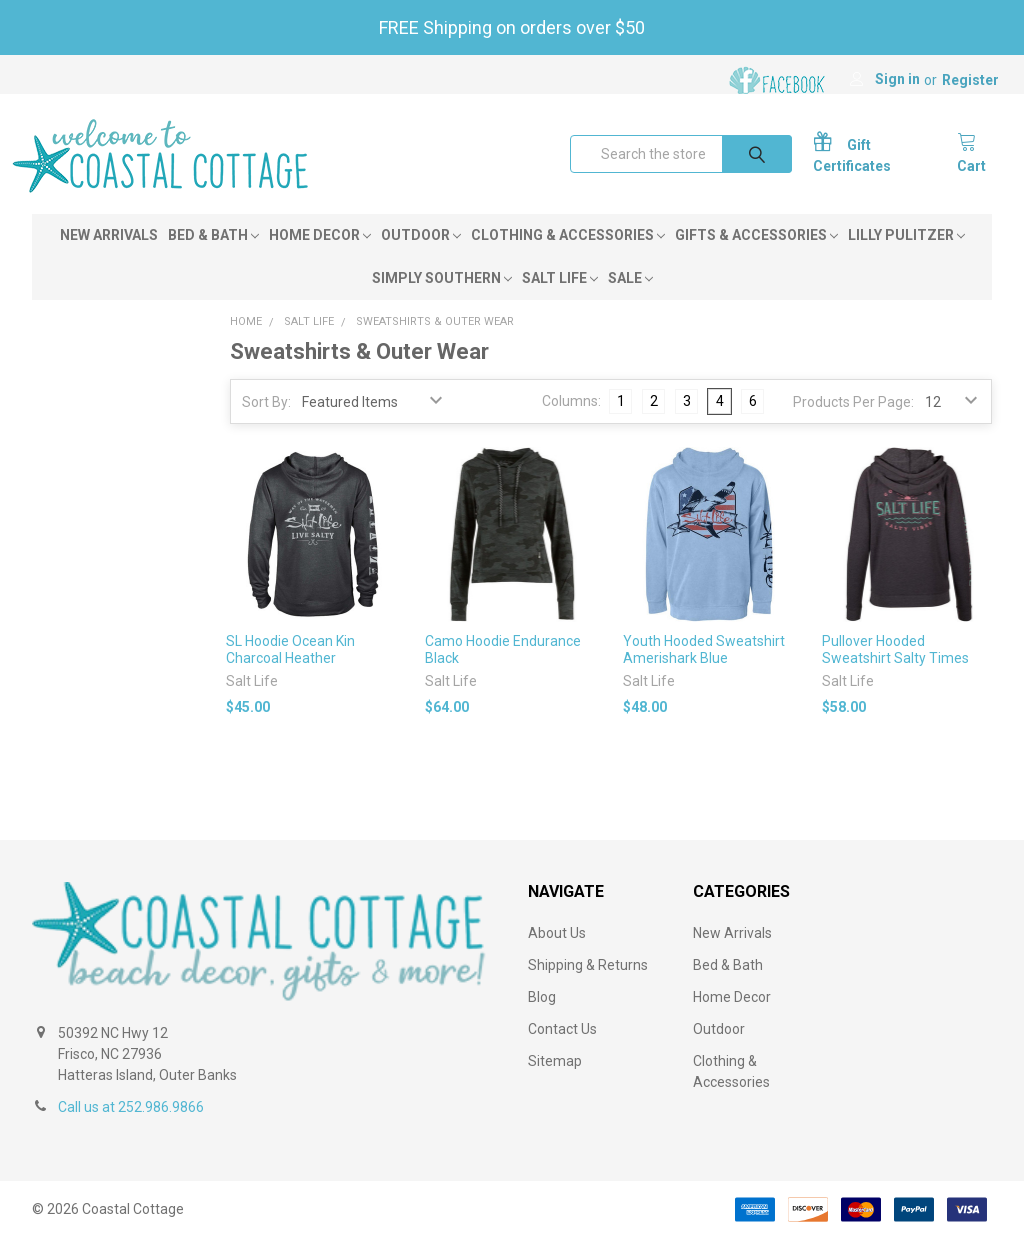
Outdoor (421, 257)
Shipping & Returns (588, 987)
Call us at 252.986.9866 (131, 1129)
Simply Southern (442, 300)
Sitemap (555, 1083)
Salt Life (560, 300)
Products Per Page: (853, 424)
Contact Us (562, 1051)
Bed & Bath (213, 257)
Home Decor (320, 257)
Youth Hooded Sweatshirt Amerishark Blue (704, 671)
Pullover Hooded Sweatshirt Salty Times (895, 671)
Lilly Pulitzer (906, 257)
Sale (630, 300)
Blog (542, 1019)
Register (970, 80)
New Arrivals (109, 257)
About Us (557, 955)
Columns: (571, 423)
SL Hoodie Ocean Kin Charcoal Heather (290, 671)
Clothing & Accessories (568, 257)
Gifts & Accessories (756, 257)
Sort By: (266, 424)
